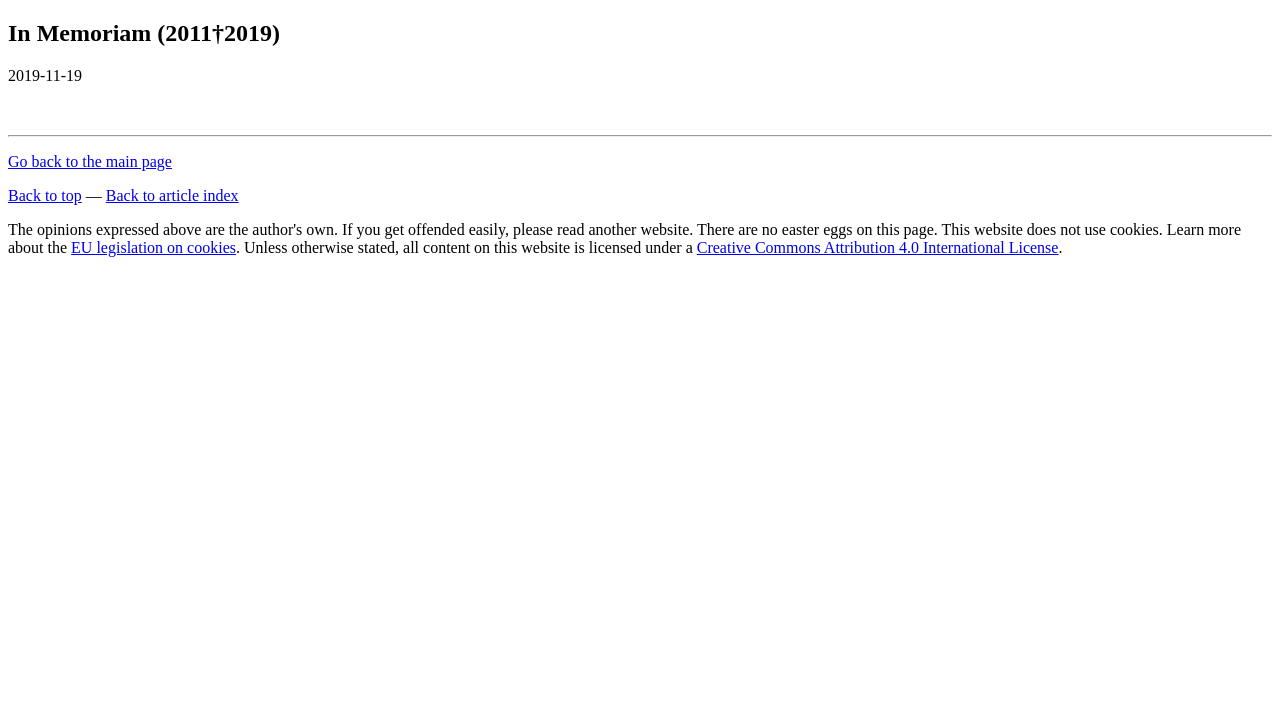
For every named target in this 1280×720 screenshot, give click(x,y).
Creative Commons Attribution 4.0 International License (878, 247)
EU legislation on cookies (153, 247)
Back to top (45, 195)
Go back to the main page (90, 161)
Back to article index (172, 195)
